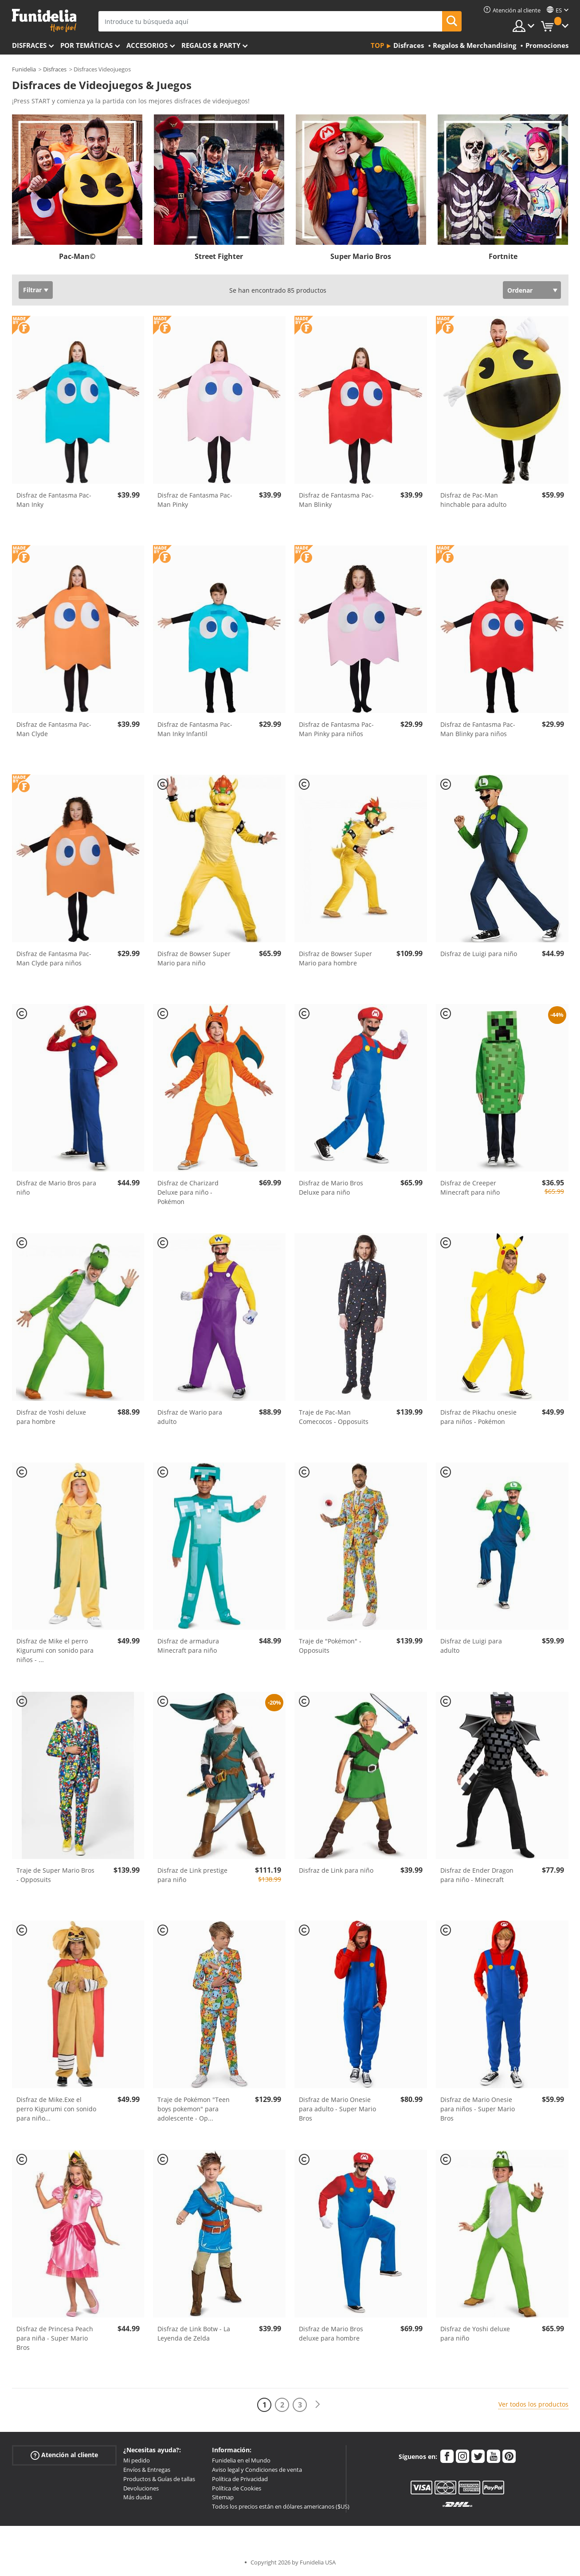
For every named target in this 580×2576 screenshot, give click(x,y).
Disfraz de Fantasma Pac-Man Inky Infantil (194, 729)
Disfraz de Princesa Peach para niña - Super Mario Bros (54, 2338)
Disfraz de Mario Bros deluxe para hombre (331, 2333)
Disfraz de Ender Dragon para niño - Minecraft (476, 1875)
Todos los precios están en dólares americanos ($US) (280, 2506)
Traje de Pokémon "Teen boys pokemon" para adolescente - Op (193, 2108)
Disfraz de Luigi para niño (478, 953)
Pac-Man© (77, 256)
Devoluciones (141, 2488)
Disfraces (29, 45)
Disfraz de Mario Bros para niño (56, 1187)
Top (377, 45)
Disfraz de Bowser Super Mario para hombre (335, 958)
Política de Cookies (236, 2488)
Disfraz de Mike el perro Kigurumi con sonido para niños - (55, 1650)
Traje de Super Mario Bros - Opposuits (55, 1875)
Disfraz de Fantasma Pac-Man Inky (53, 500)
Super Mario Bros (360, 256)
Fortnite (503, 256)
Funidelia (24, 69)
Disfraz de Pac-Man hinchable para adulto (473, 500)
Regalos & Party (210, 45)
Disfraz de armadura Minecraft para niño (188, 1646)
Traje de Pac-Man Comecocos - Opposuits (333, 1417)
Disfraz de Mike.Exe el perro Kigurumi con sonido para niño (56, 2108)
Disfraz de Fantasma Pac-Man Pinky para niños (336, 729)
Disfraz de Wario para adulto (189, 1417)
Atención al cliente (64, 2455)
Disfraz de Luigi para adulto (471, 1646)
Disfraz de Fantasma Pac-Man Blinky (336, 500)
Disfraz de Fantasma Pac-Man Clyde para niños (53, 958)
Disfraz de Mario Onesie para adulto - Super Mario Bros (337, 2108)
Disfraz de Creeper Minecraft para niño (470, 1187)
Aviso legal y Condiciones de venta (257, 2470)
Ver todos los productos (533, 2404)
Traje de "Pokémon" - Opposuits (330, 1646)
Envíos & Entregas (146, 2470)
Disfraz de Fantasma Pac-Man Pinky (194, 500)
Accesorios (147, 45)
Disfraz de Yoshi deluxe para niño (475, 2333)
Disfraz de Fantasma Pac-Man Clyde (53, 729)
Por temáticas (86, 45)
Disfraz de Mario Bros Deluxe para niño (331, 1187)
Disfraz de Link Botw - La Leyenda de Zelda (193, 2333)
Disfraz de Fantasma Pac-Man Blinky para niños (477, 729)
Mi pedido (136, 2460)
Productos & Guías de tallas (159, 2479)
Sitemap (223, 2497)
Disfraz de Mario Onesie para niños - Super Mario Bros (477, 2108)
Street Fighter (219, 256)
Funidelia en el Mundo (241, 2460)
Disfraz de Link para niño (336, 1870)
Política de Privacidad (240, 2479)
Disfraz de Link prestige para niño (192, 1875)
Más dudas (137, 2497)
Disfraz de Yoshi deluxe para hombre (51, 1417)
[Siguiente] (317, 2404)
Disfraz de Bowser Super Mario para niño (194, 958)
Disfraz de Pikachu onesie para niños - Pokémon (478, 1417)
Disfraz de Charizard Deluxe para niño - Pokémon (188, 1192)
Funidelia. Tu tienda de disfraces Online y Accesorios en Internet (44, 20)
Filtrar (32, 290)
